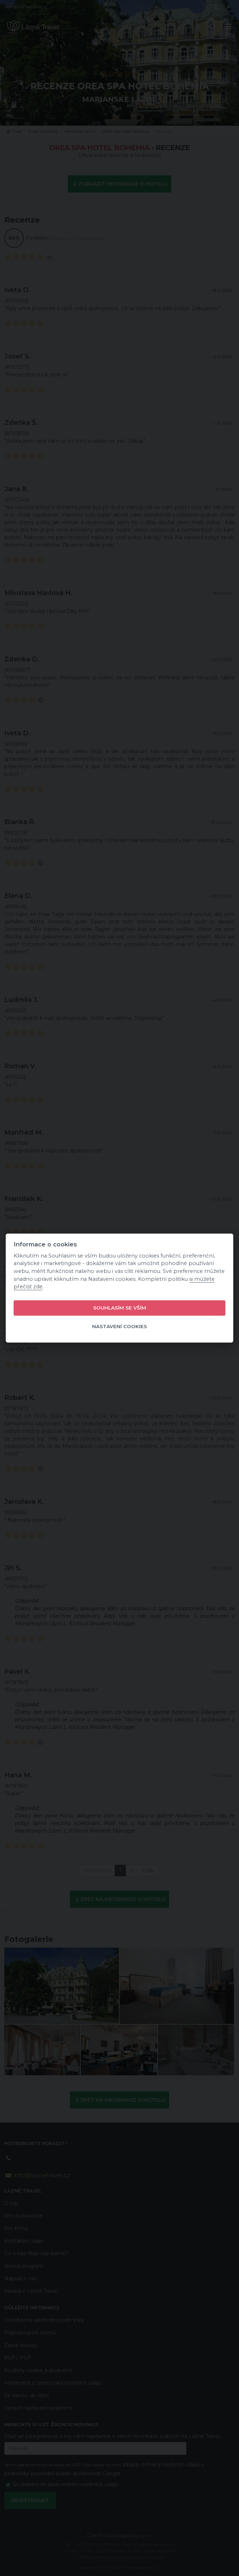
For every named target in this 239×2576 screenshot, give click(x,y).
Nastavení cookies (119, 1327)
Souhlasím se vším (119, 1308)
